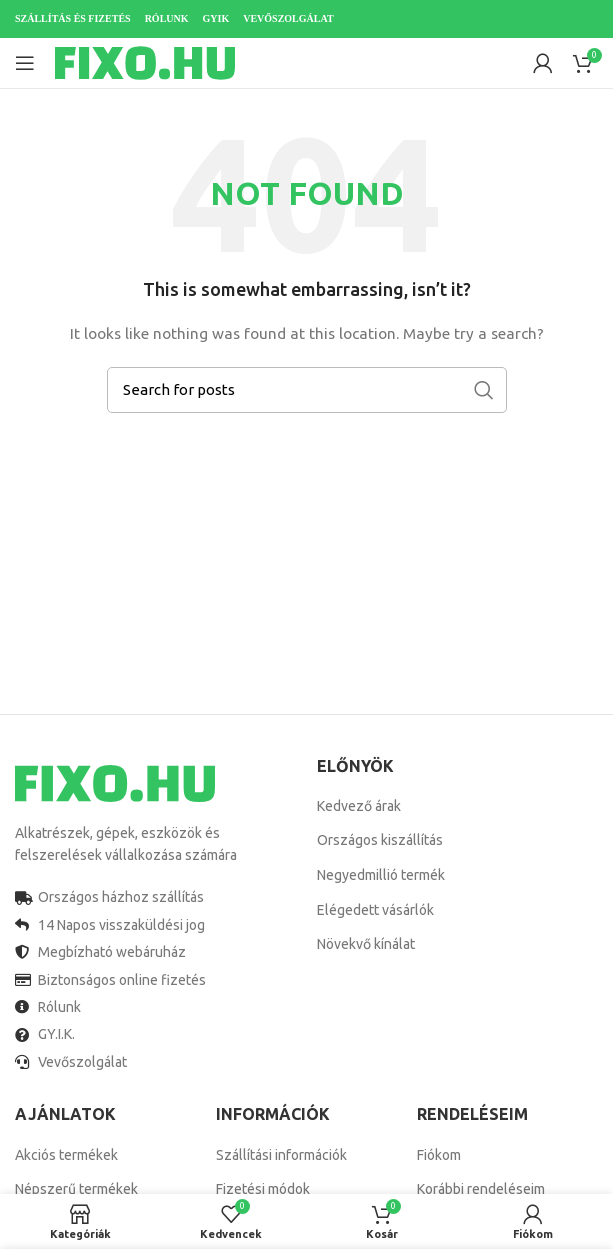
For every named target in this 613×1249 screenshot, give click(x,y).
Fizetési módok (263, 1189)
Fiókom (439, 1155)
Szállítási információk (281, 1155)
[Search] (307, 390)
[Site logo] (145, 62)
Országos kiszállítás (380, 840)
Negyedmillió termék (381, 875)
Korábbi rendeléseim (481, 1189)
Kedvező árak (359, 806)
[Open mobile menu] (25, 63)
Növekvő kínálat (366, 944)
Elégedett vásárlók (375, 910)
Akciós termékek (66, 1155)
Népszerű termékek (76, 1189)
